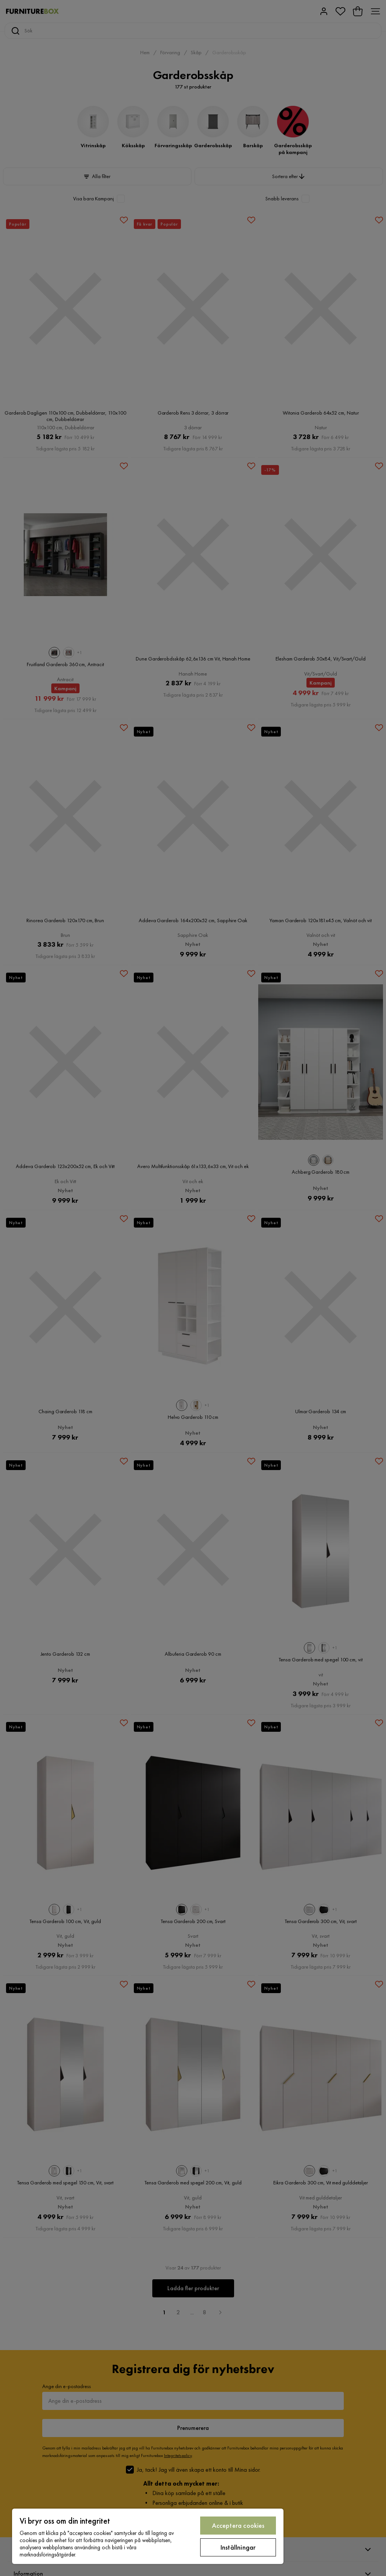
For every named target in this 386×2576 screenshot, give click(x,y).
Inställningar (238, 2547)
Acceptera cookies (238, 2525)
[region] (147, 2536)
